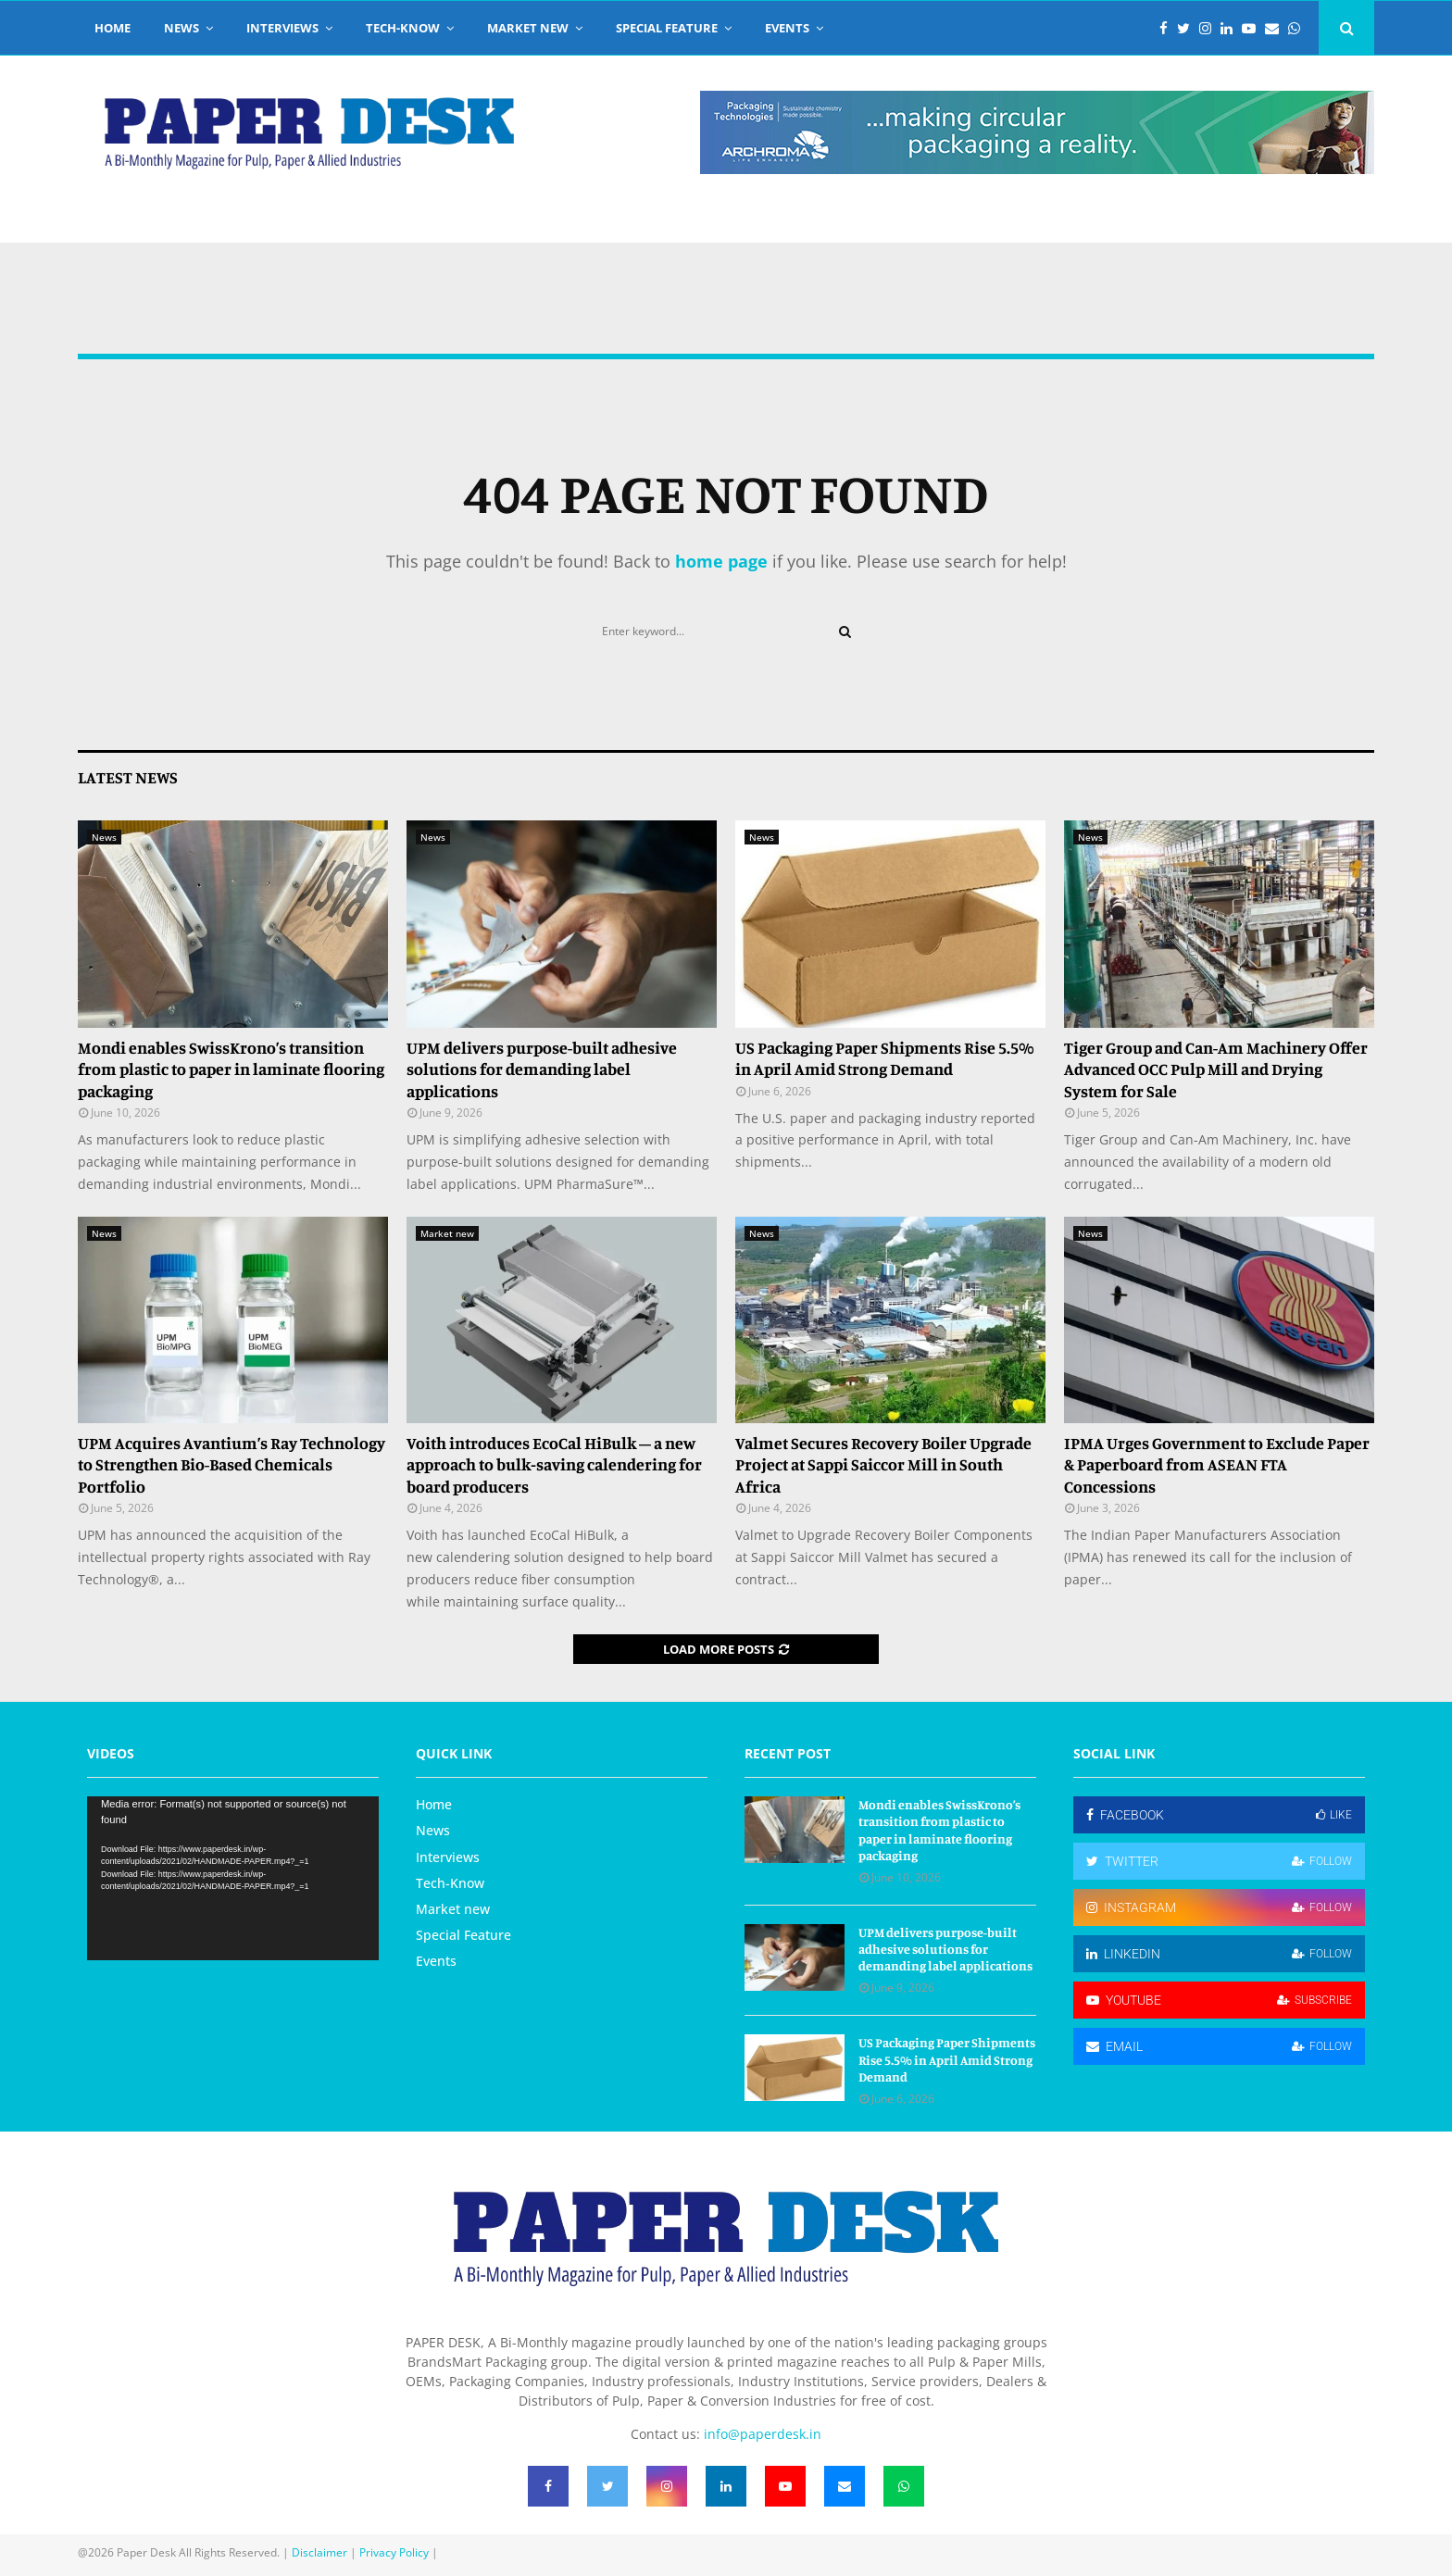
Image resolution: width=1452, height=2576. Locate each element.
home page (721, 561)
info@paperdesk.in (762, 2434)
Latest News (128, 777)
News (181, 27)
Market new (528, 27)
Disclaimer (319, 2552)
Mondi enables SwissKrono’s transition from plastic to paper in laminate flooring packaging (231, 1069)
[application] (233, 1878)
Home (112, 27)
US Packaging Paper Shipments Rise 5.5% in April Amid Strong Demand (884, 1058)
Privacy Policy (394, 2552)
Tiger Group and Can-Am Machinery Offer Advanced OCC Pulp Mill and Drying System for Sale (1216, 1069)
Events (787, 27)
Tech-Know (403, 27)
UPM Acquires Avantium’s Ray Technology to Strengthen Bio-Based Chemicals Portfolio (231, 1464)
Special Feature (667, 27)
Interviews (282, 27)
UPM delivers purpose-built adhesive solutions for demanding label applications (542, 1069)
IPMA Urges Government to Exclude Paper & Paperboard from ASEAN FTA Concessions (1217, 1464)
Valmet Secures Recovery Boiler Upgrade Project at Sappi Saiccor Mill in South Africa (883, 1464)
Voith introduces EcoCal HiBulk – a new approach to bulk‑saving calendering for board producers (554, 1464)
